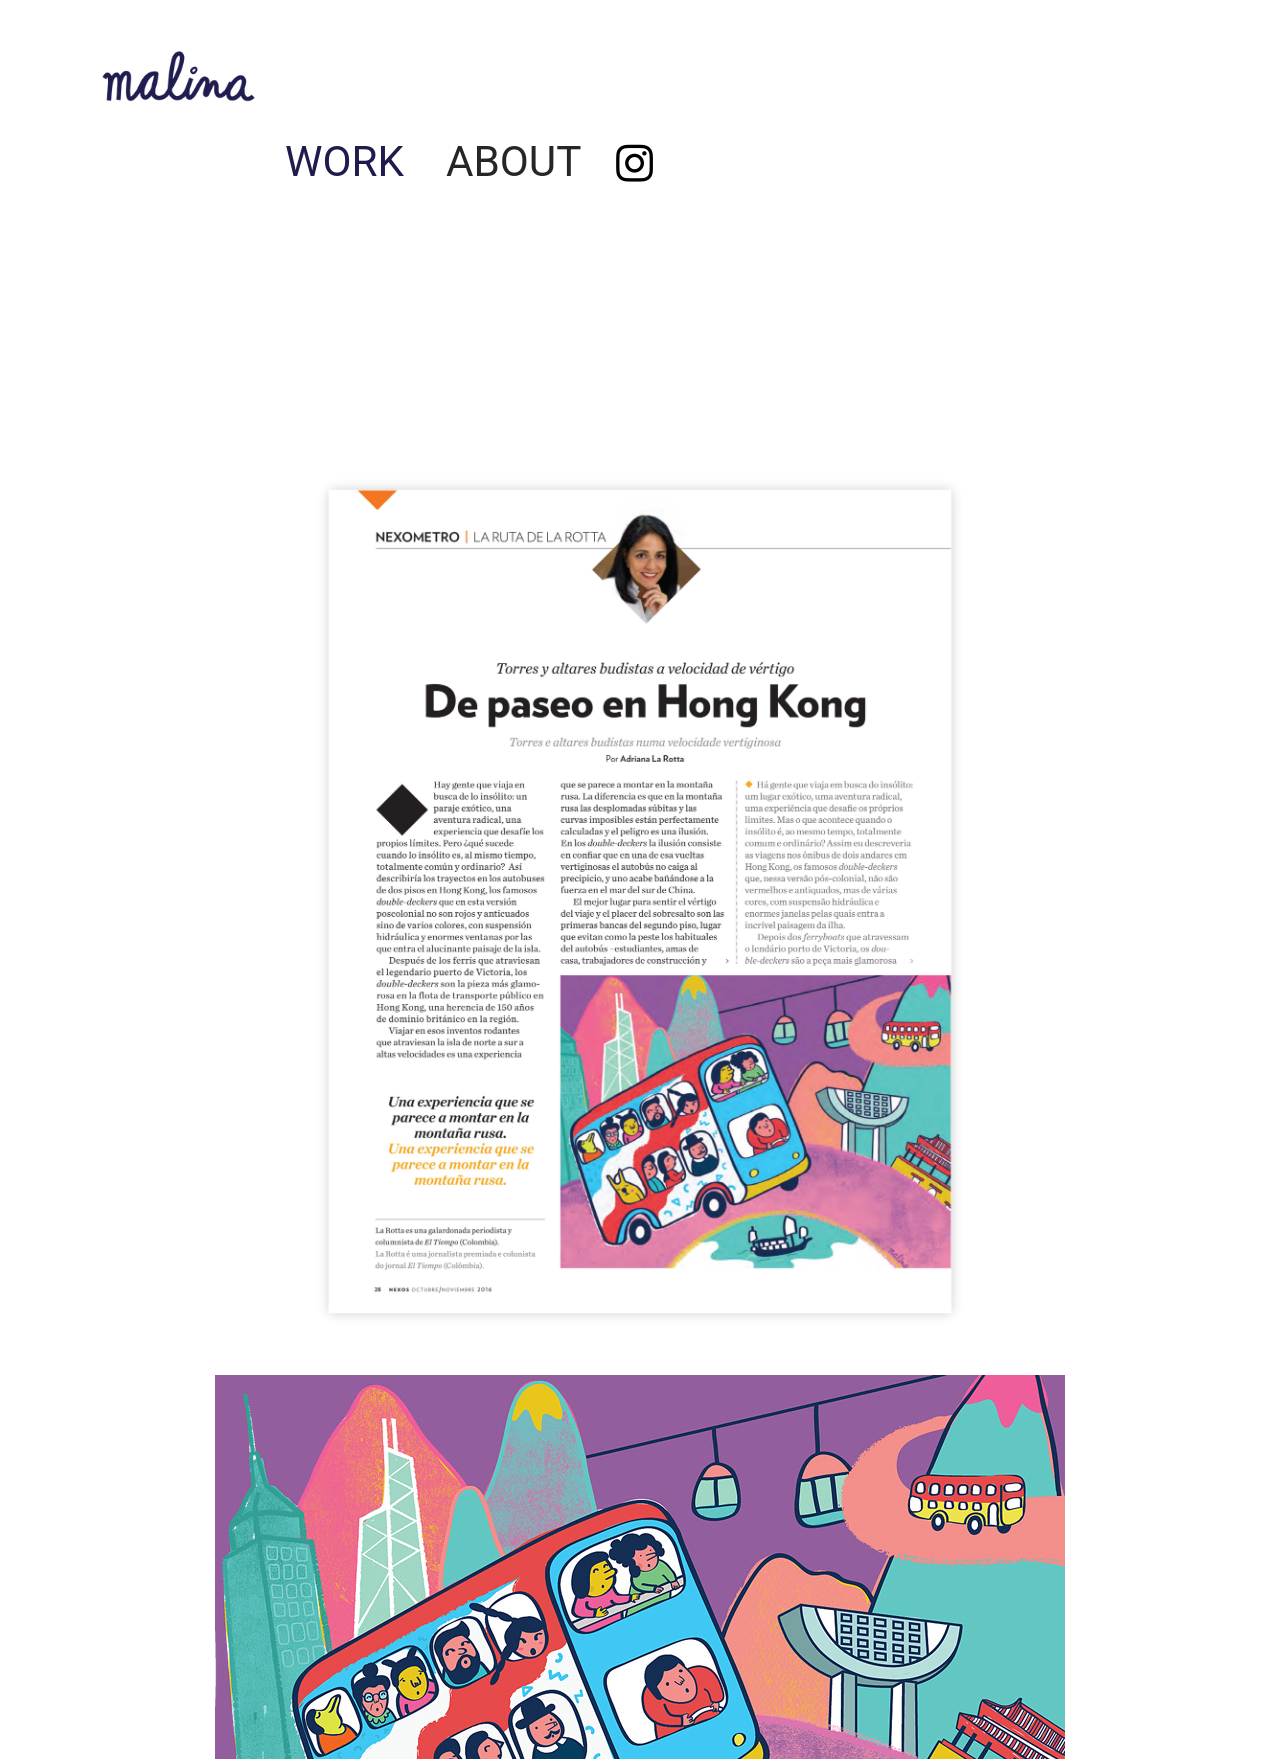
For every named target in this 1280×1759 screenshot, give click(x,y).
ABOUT (513, 161)
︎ (634, 164)
